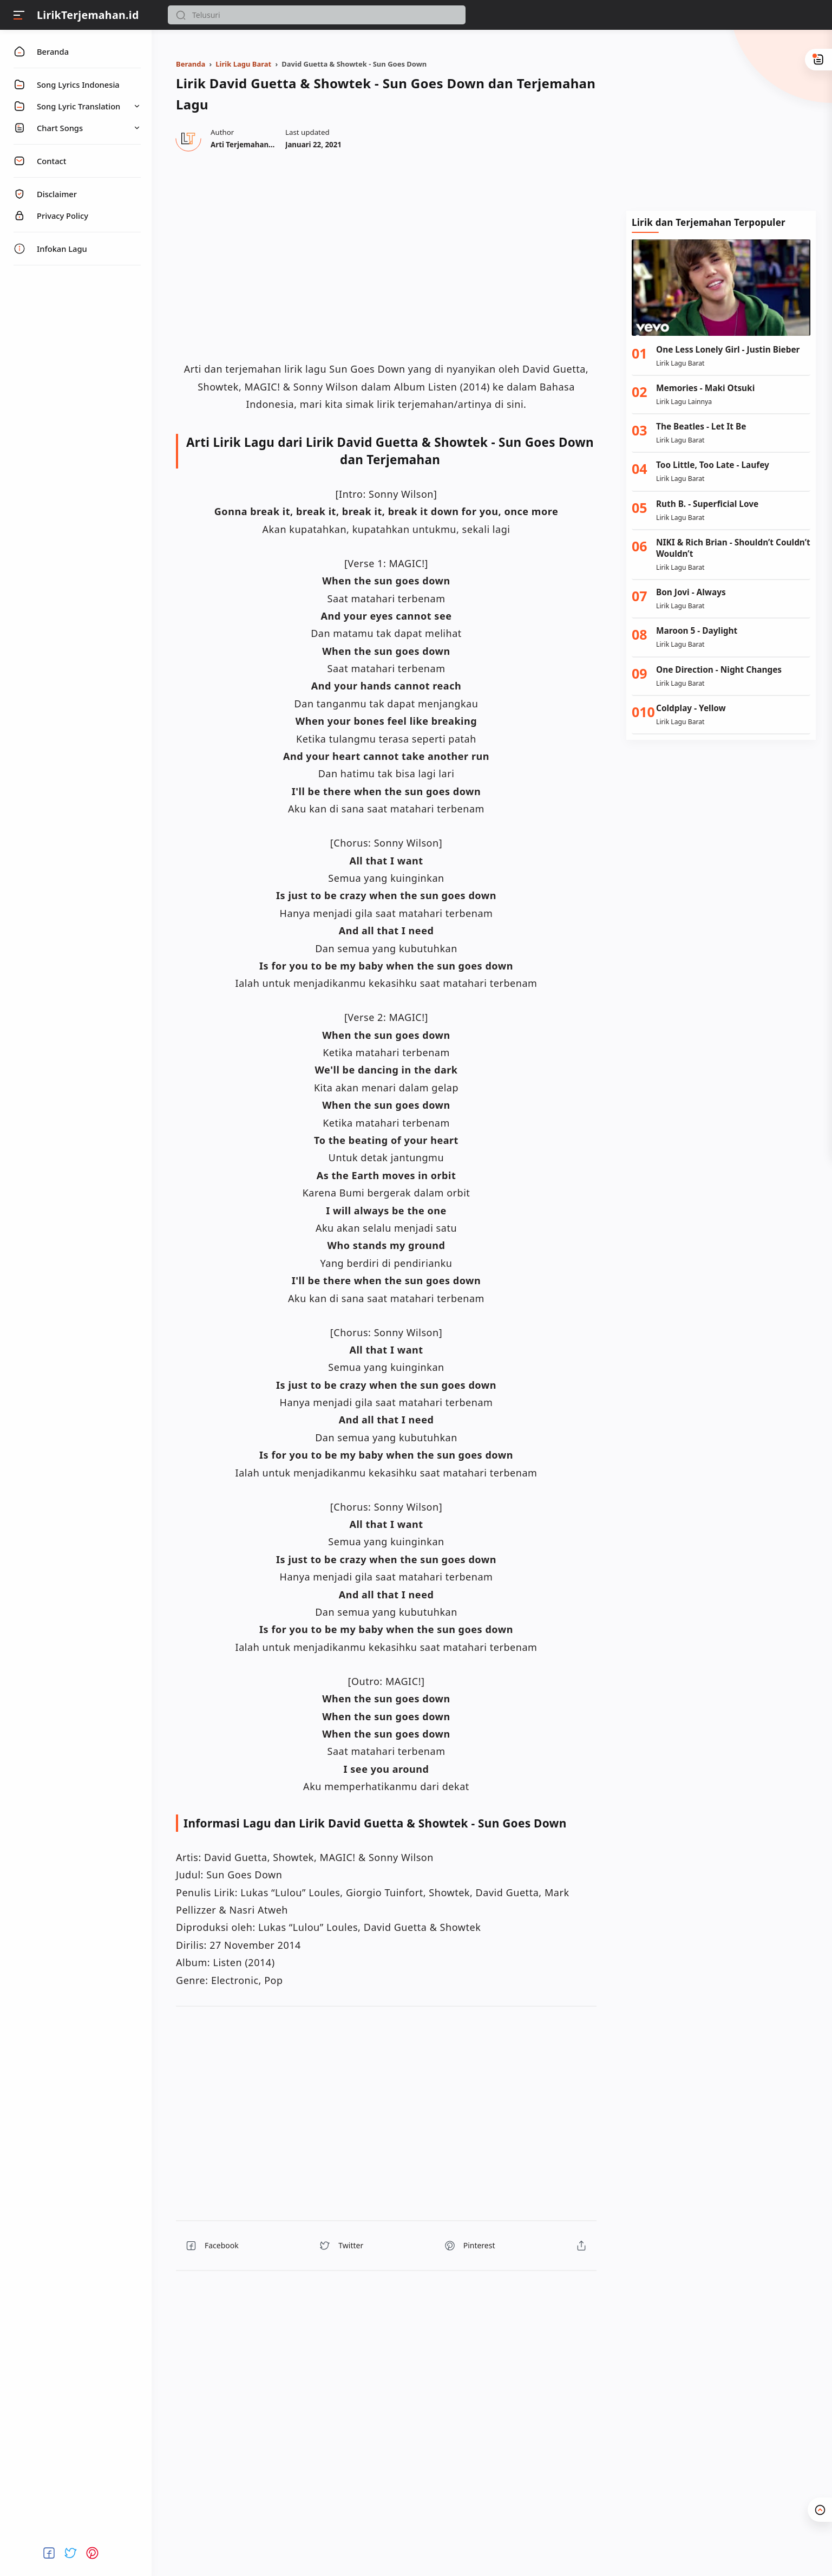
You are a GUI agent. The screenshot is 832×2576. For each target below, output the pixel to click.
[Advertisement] (721, 118)
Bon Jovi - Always (691, 592)
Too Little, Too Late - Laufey (712, 465)
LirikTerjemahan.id (88, 15)
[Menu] (19, 15)
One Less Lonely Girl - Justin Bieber (728, 349)
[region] (386, 255)
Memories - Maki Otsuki (705, 388)
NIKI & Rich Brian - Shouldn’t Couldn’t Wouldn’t (733, 548)
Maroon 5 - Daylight (696, 630)
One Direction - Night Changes (719, 669)
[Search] (317, 14)
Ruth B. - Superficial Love (707, 504)
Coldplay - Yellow (691, 708)
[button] (181, 14)
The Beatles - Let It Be (701, 426)
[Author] (258, 144)
